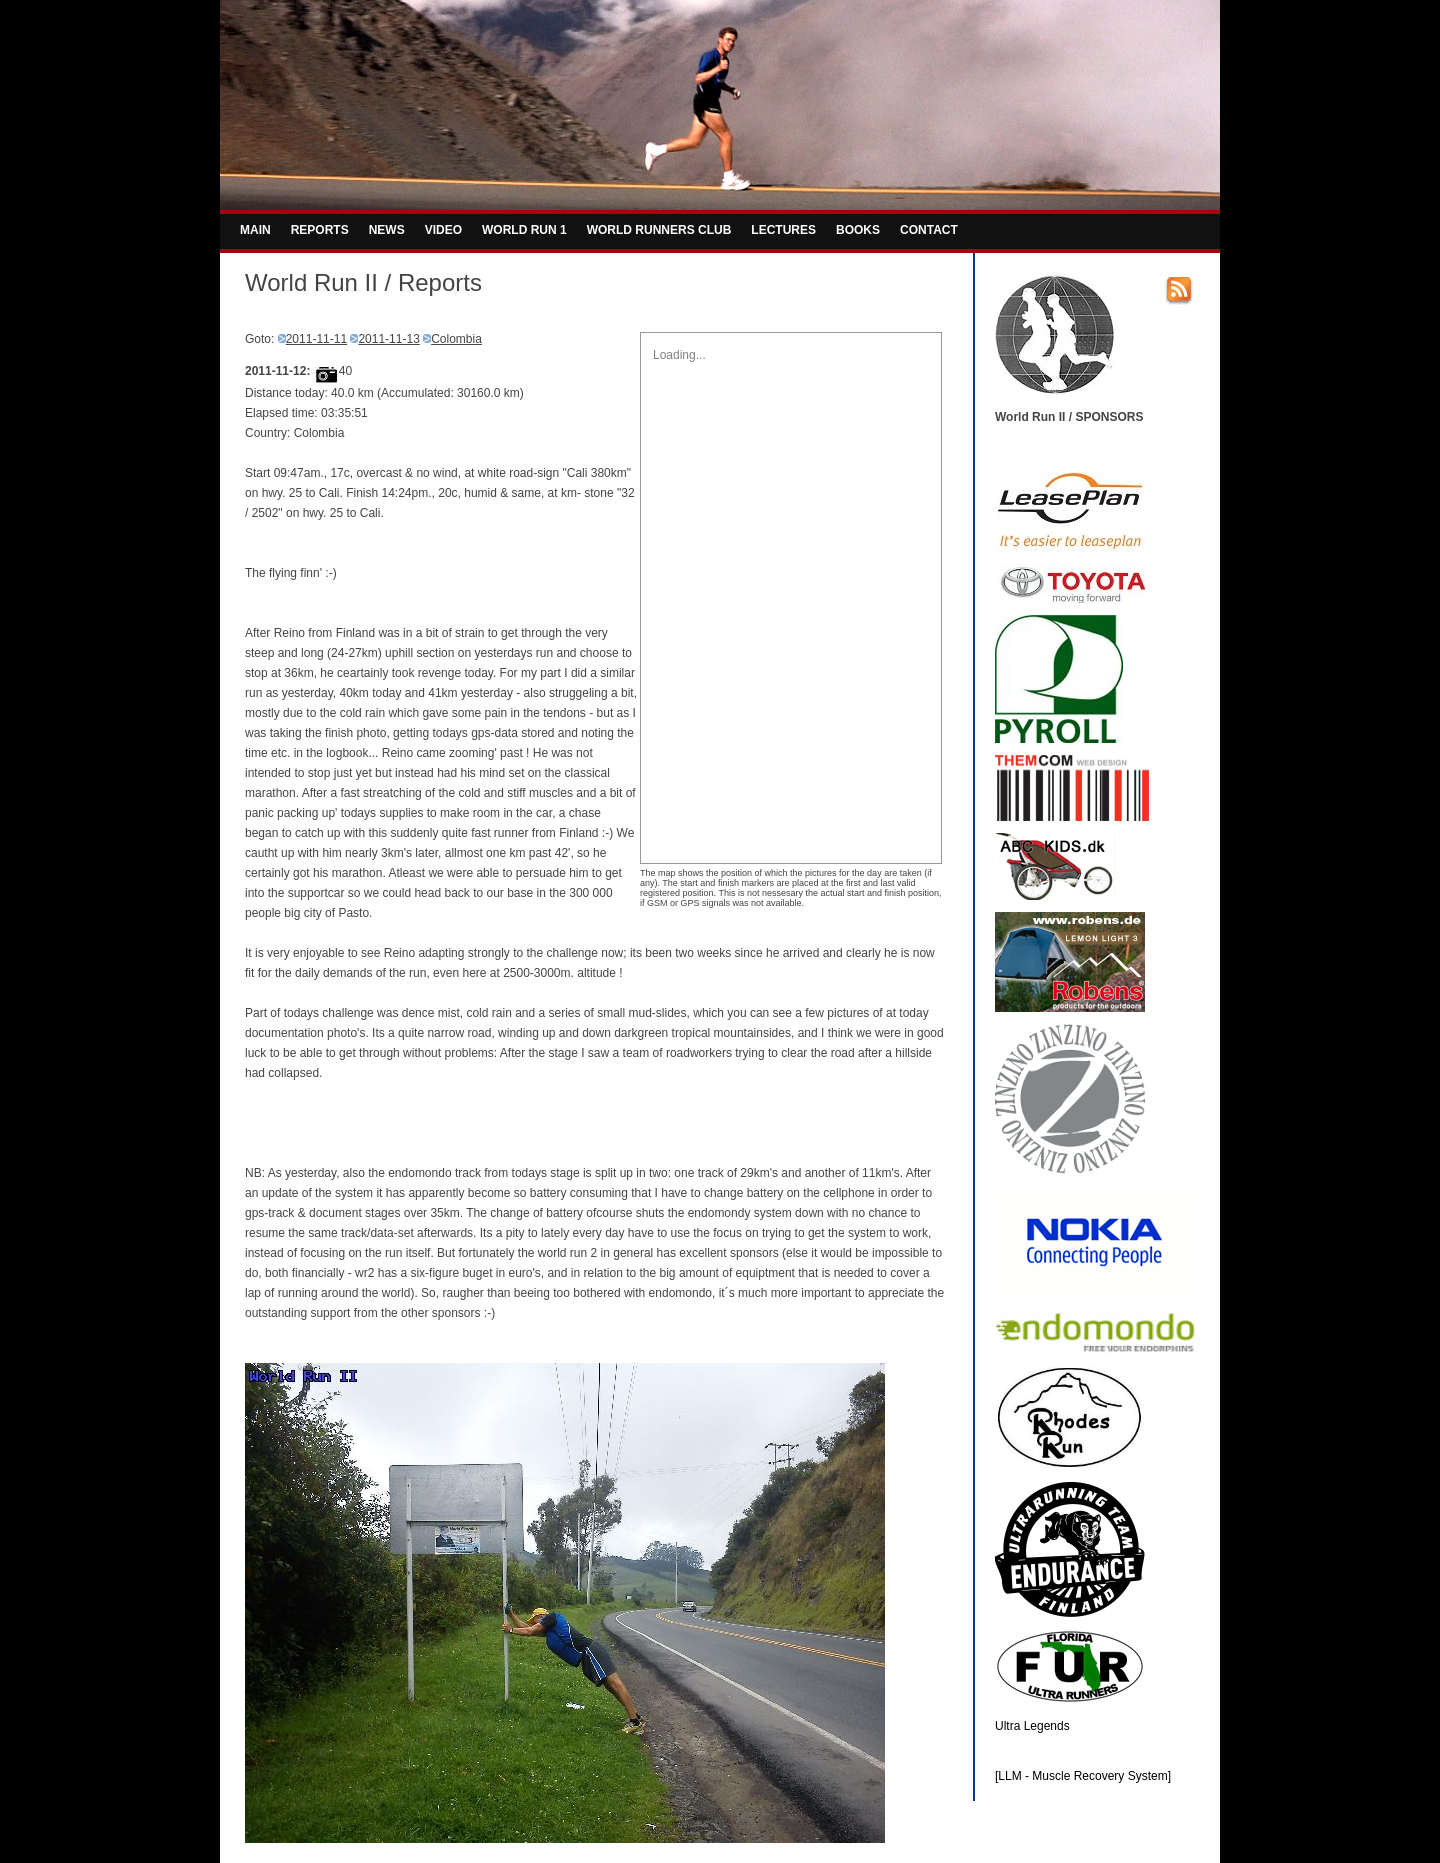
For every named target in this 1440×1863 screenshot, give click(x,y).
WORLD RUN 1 (524, 230)
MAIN (255, 230)
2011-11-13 (388, 339)
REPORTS (320, 230)
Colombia (456, 339)
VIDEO (443, 230)
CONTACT (929, 230)
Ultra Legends (1032, 1726)
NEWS (387, 230)
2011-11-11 (316, 339)
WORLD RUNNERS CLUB (659, 230)
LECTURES (783, 230)
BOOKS (858, 230)
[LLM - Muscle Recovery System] (1083, 1776)
